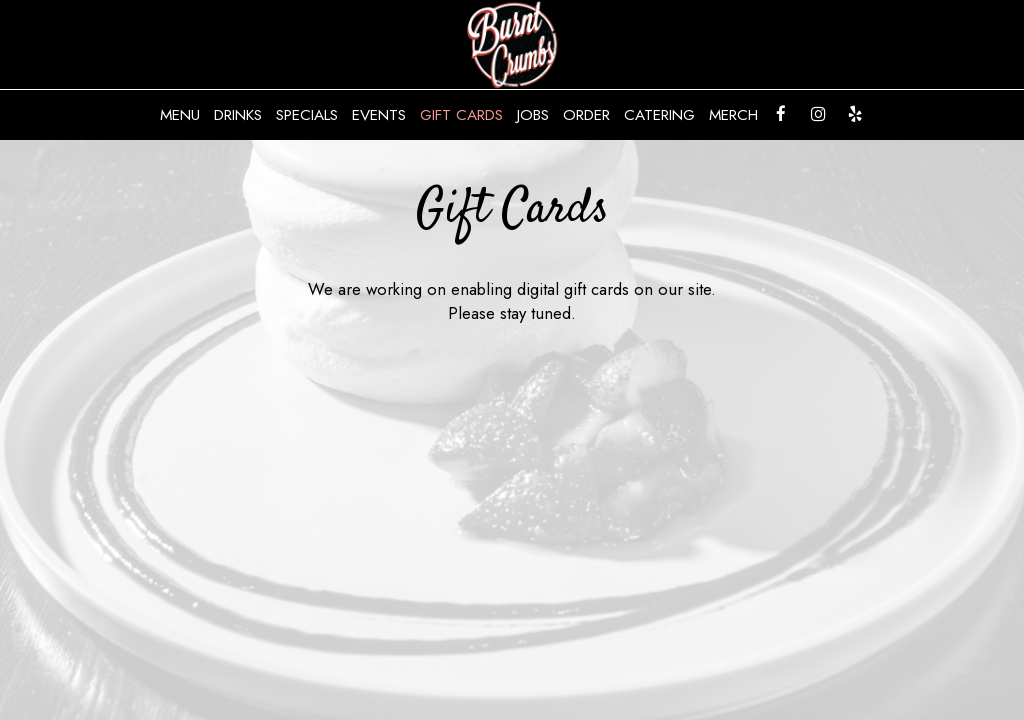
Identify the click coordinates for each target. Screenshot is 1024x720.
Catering (659, 115)
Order (586, 115)
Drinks (238, 115)
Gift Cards (461, 115)
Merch (733, 115)
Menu (180, 115)
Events (379, 115)
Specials (307, 115)
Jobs (533, 115)
